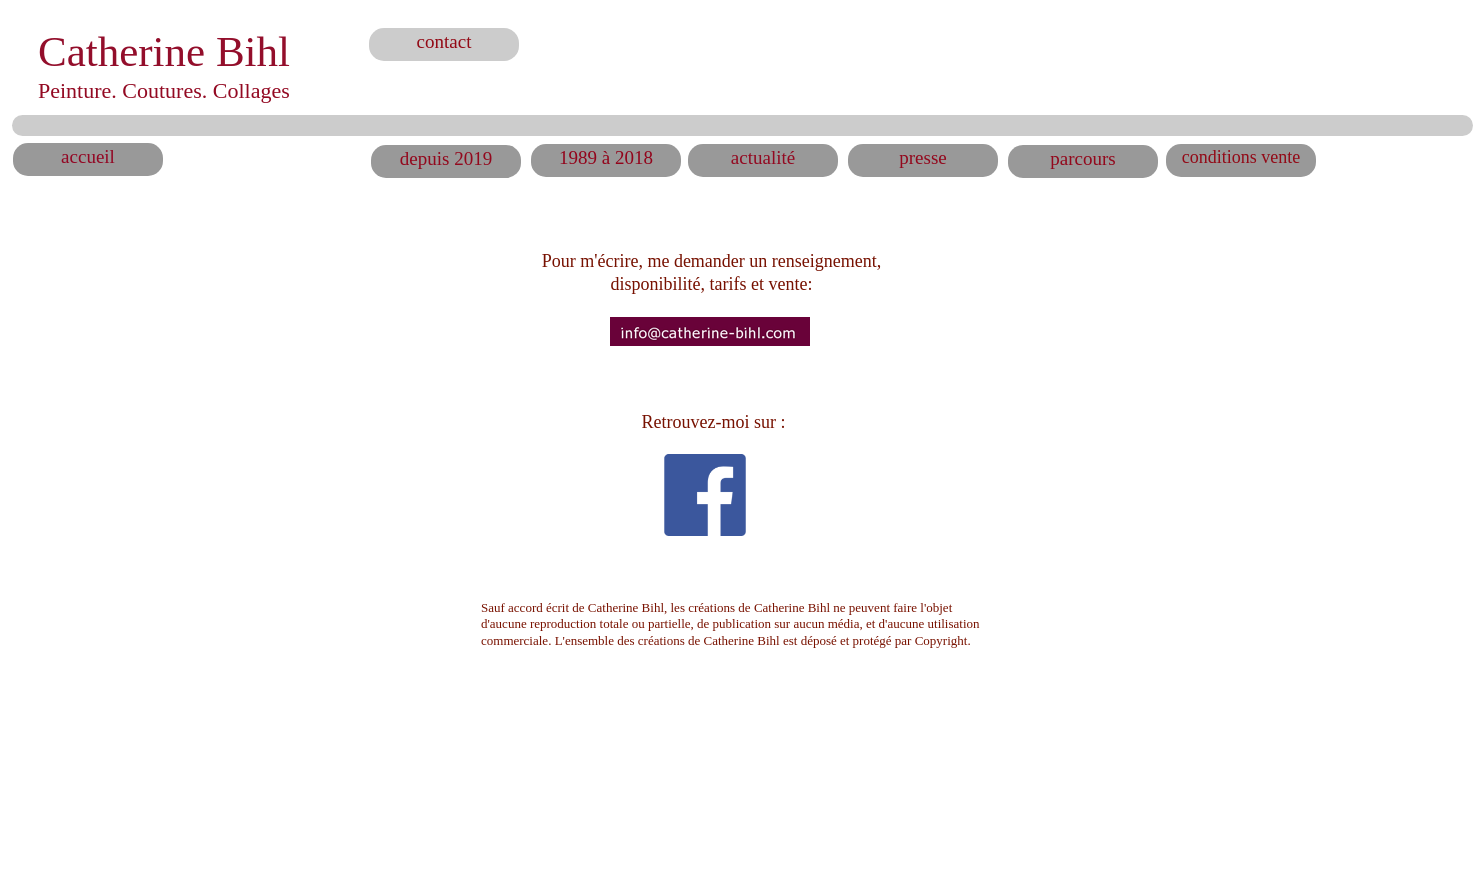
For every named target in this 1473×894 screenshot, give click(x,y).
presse (922, 157)
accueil (88, 156)
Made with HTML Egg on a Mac (895, 859)
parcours (1082, 158)
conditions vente (1241, 157)
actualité (763, 157)
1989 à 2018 (606, 157)
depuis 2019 (446, 158)
